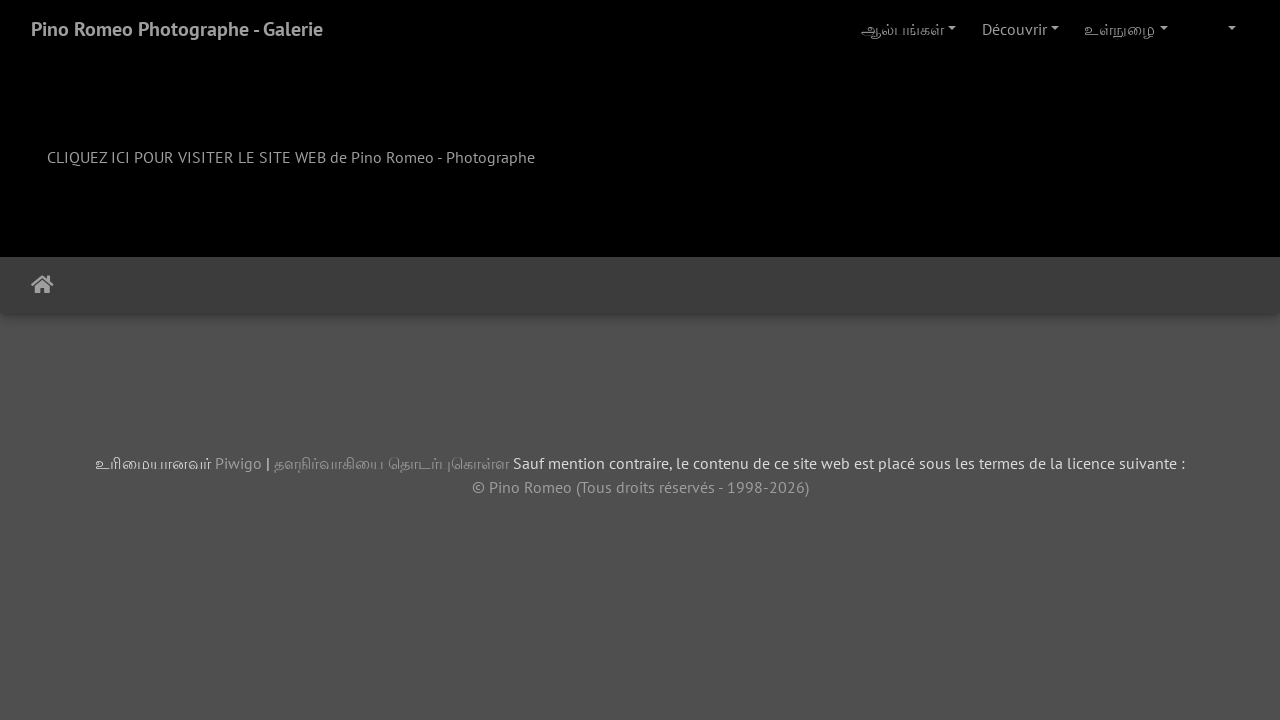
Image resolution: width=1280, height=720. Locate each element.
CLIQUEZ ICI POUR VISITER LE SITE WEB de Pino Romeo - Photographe (291, 157)
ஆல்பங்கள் (902, 29)
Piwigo (238, 463)
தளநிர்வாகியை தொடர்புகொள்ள (391, 463)
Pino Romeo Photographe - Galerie (177, 29)
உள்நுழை (1119, 29)
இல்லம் (42, 285)
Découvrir (1014, 29)
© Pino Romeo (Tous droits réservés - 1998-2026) (640, 487)
